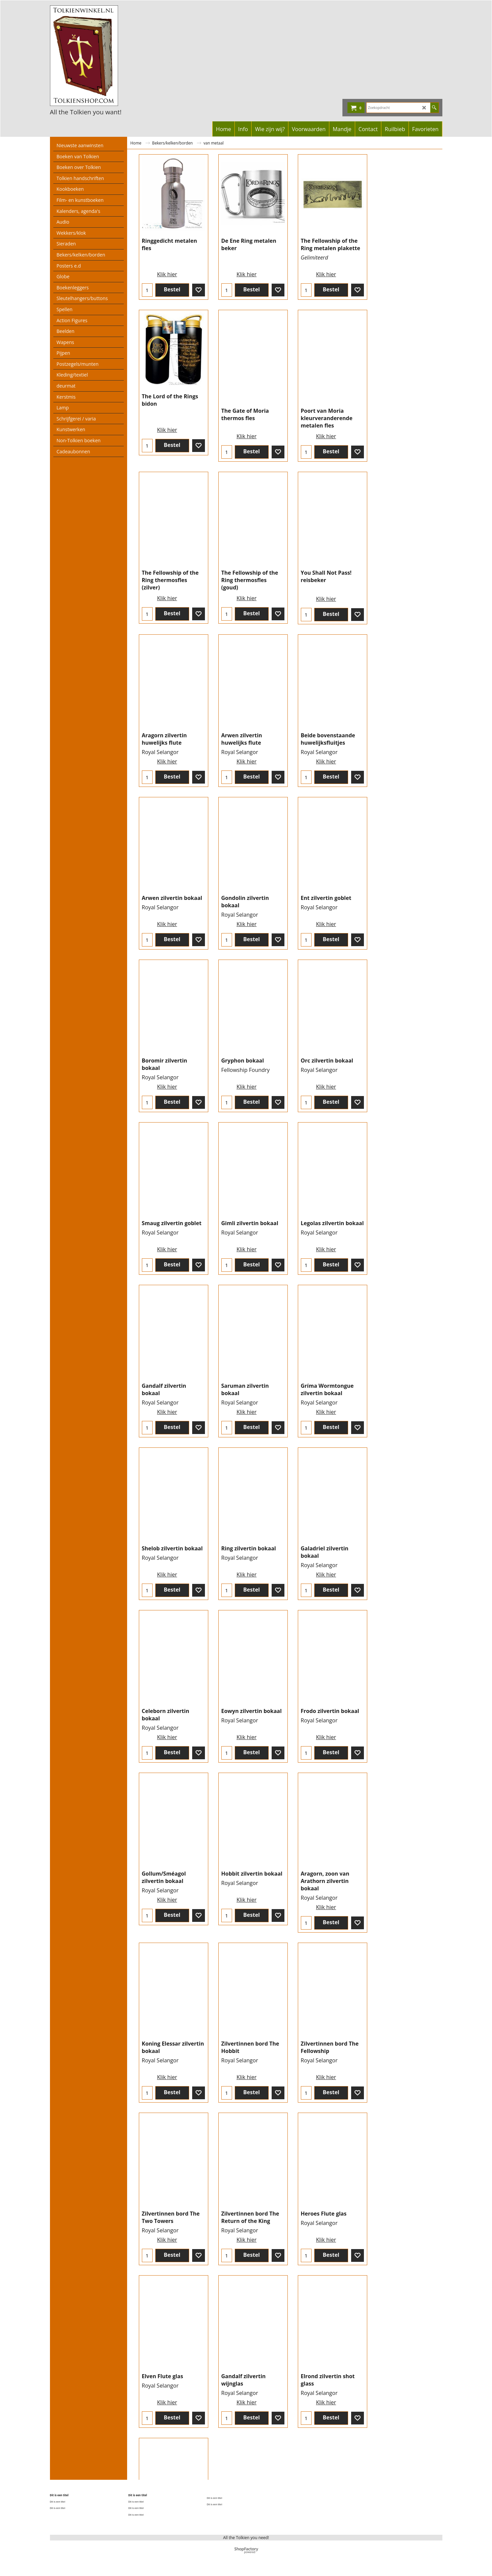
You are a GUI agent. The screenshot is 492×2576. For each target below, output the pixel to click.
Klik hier (165, 273)
